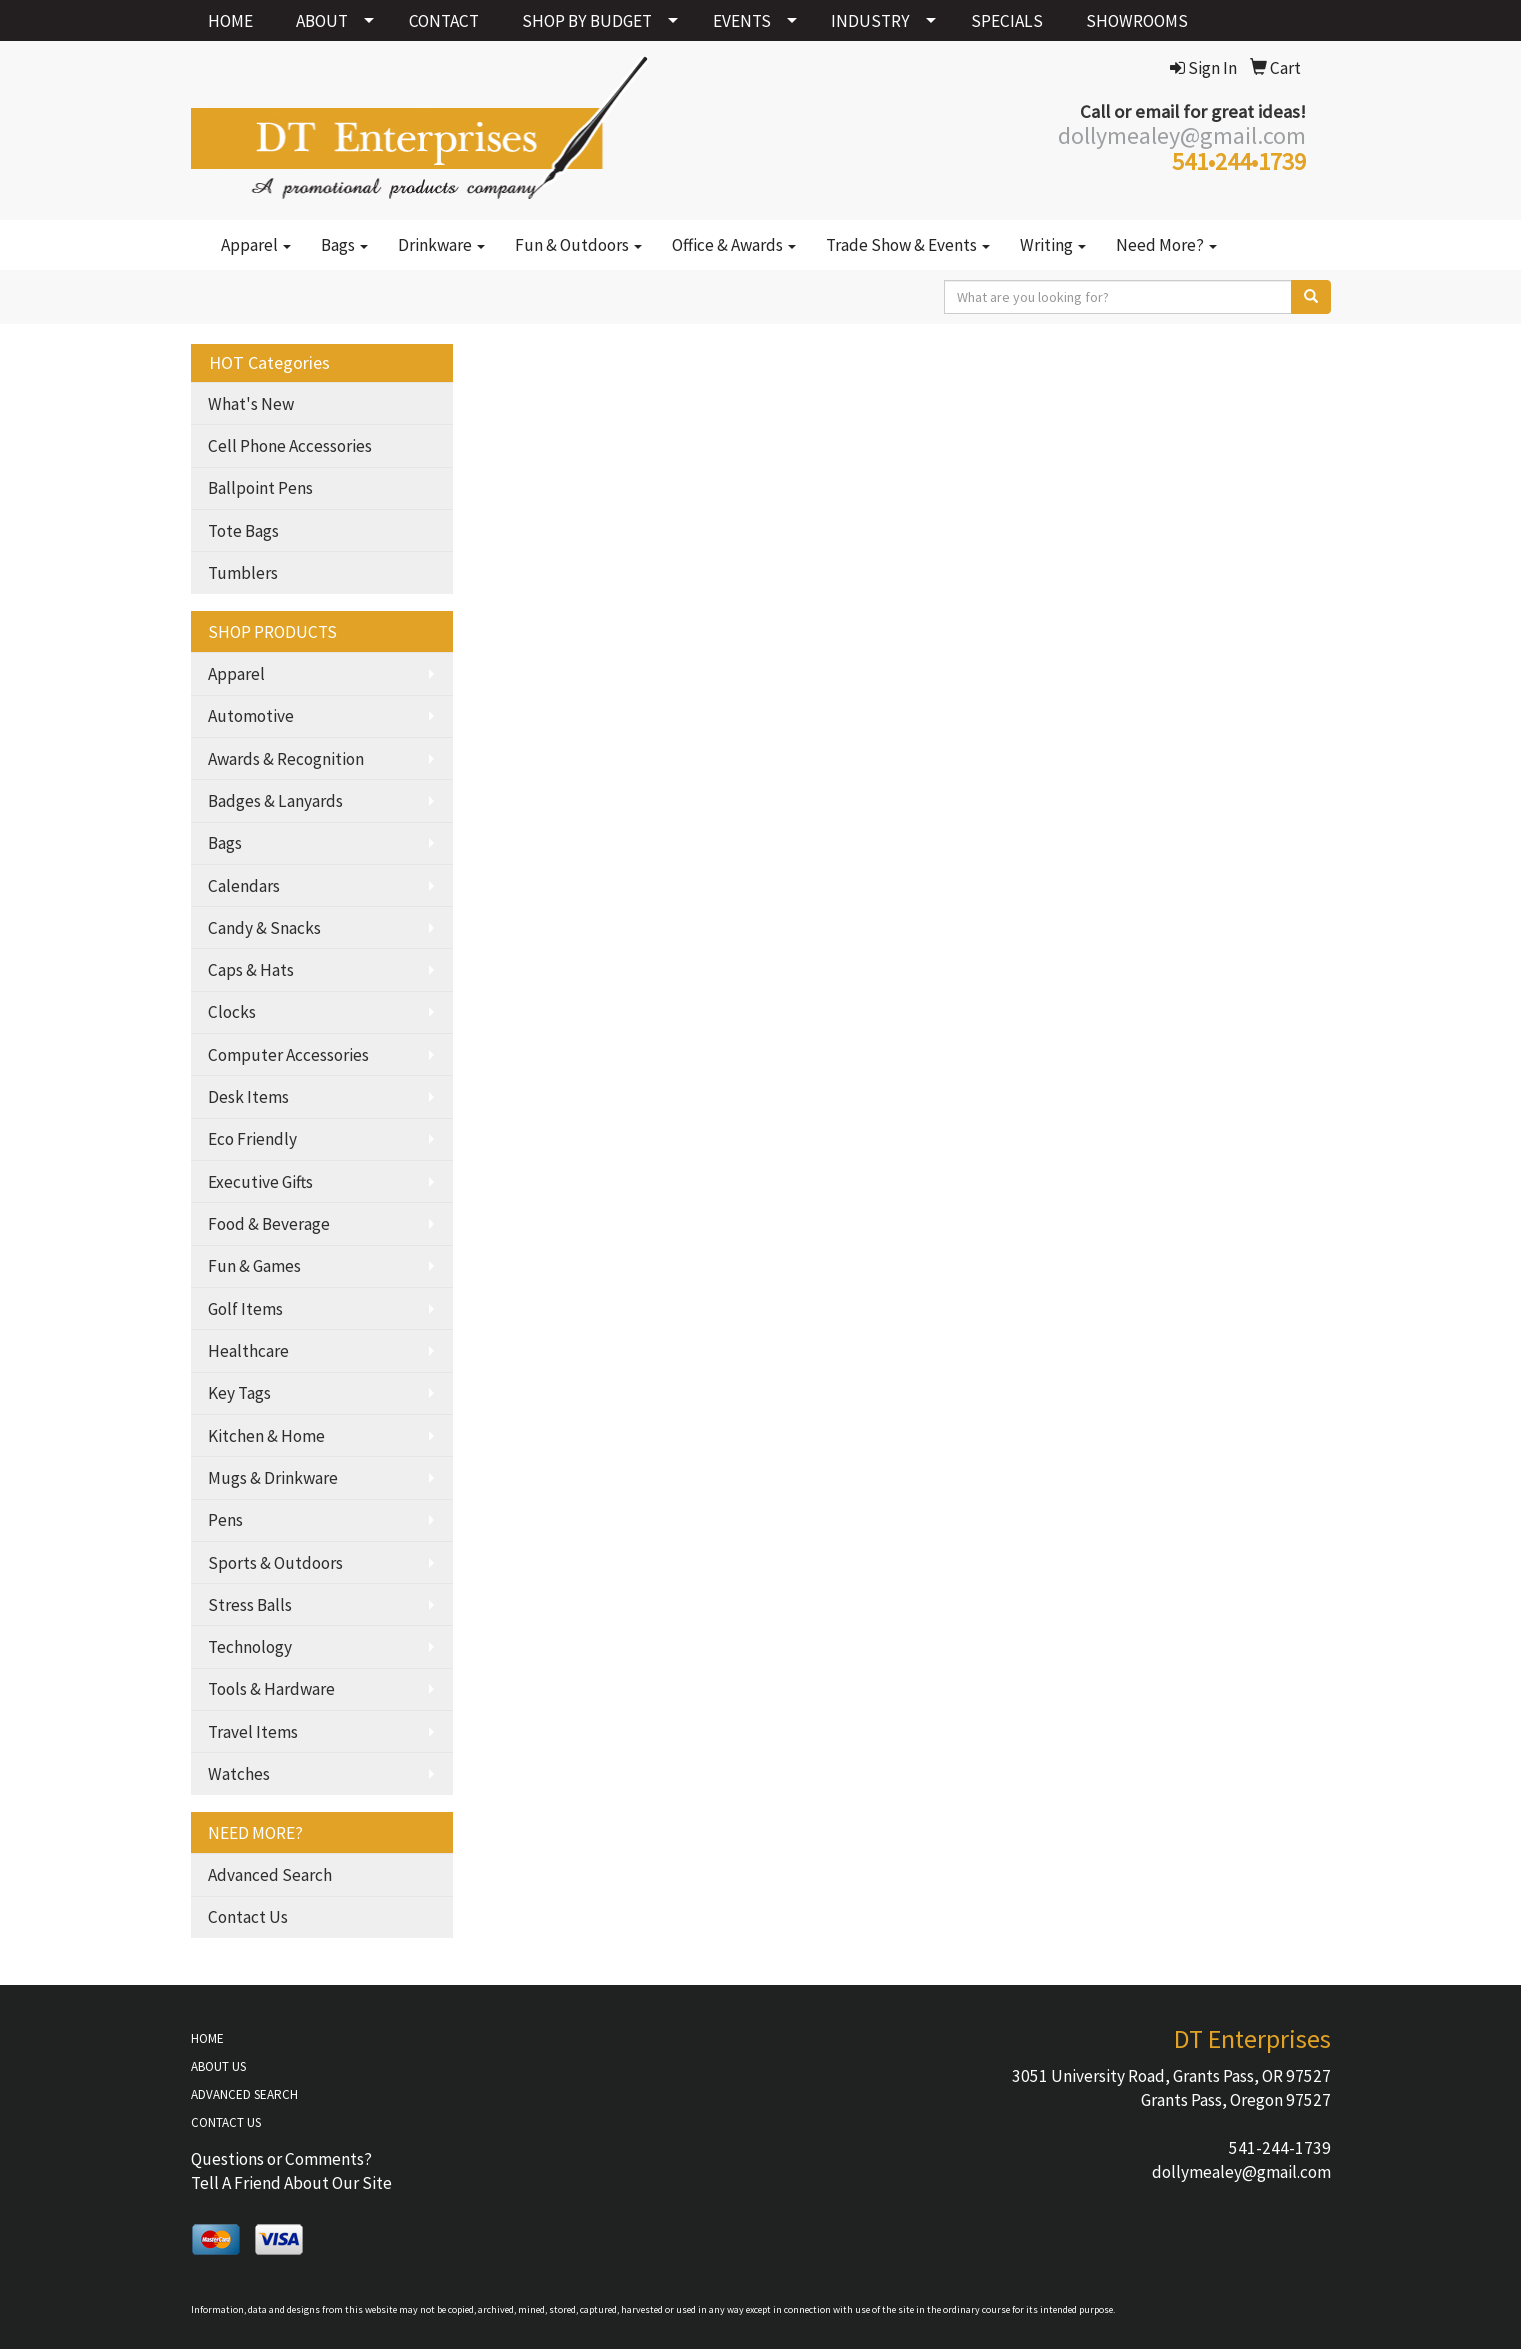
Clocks (232, 1012)
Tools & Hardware (271, 1689)
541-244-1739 (1280, 2148)
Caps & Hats (251, 970)
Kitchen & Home (266, 1436)
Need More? (1166, 245)
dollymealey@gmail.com (1241, 2172)
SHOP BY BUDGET (587, 21)
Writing (1053, 245)
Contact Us (248, 1917)
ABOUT (322, 21)
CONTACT (444, 21)
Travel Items (253, 1732)
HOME (230, 21)
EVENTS (742, 21)
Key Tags (239, 1393)
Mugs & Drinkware (273, 1478)
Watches (239, 1774)
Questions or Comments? (281, 2159)
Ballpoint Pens (260, 488)
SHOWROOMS (1137, 21)
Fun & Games (254, 1266)
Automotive (251, 716)
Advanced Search (270, 1875)
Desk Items (248, 1097)
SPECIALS (1007, 21)
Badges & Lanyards (275, 801)
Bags (344, 245)
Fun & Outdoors (578, 245)
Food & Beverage (269, 1224)
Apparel (256, 245)
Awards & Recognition (286, 759)
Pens (225, 1520)
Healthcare (248, 1351)
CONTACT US (226, 2122)
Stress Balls (250, 1605)
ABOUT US (218, 2066)
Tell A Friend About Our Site (291, 2183)
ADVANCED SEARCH (244, 2094)
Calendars (244, 886)
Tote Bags (243, 531)
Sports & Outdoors (275, 1563)
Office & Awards (734, 245)
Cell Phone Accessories (290, 446)
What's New (251, 404)
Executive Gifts (260, 1182)
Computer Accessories (288, 1055)
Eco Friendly (252, 1139)
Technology (250, 1647)
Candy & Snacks (264, 928)
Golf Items (245, 1309)
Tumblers (243, 573)
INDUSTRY (870, 21)
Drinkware (441, 245)
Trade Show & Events (908, 245)
